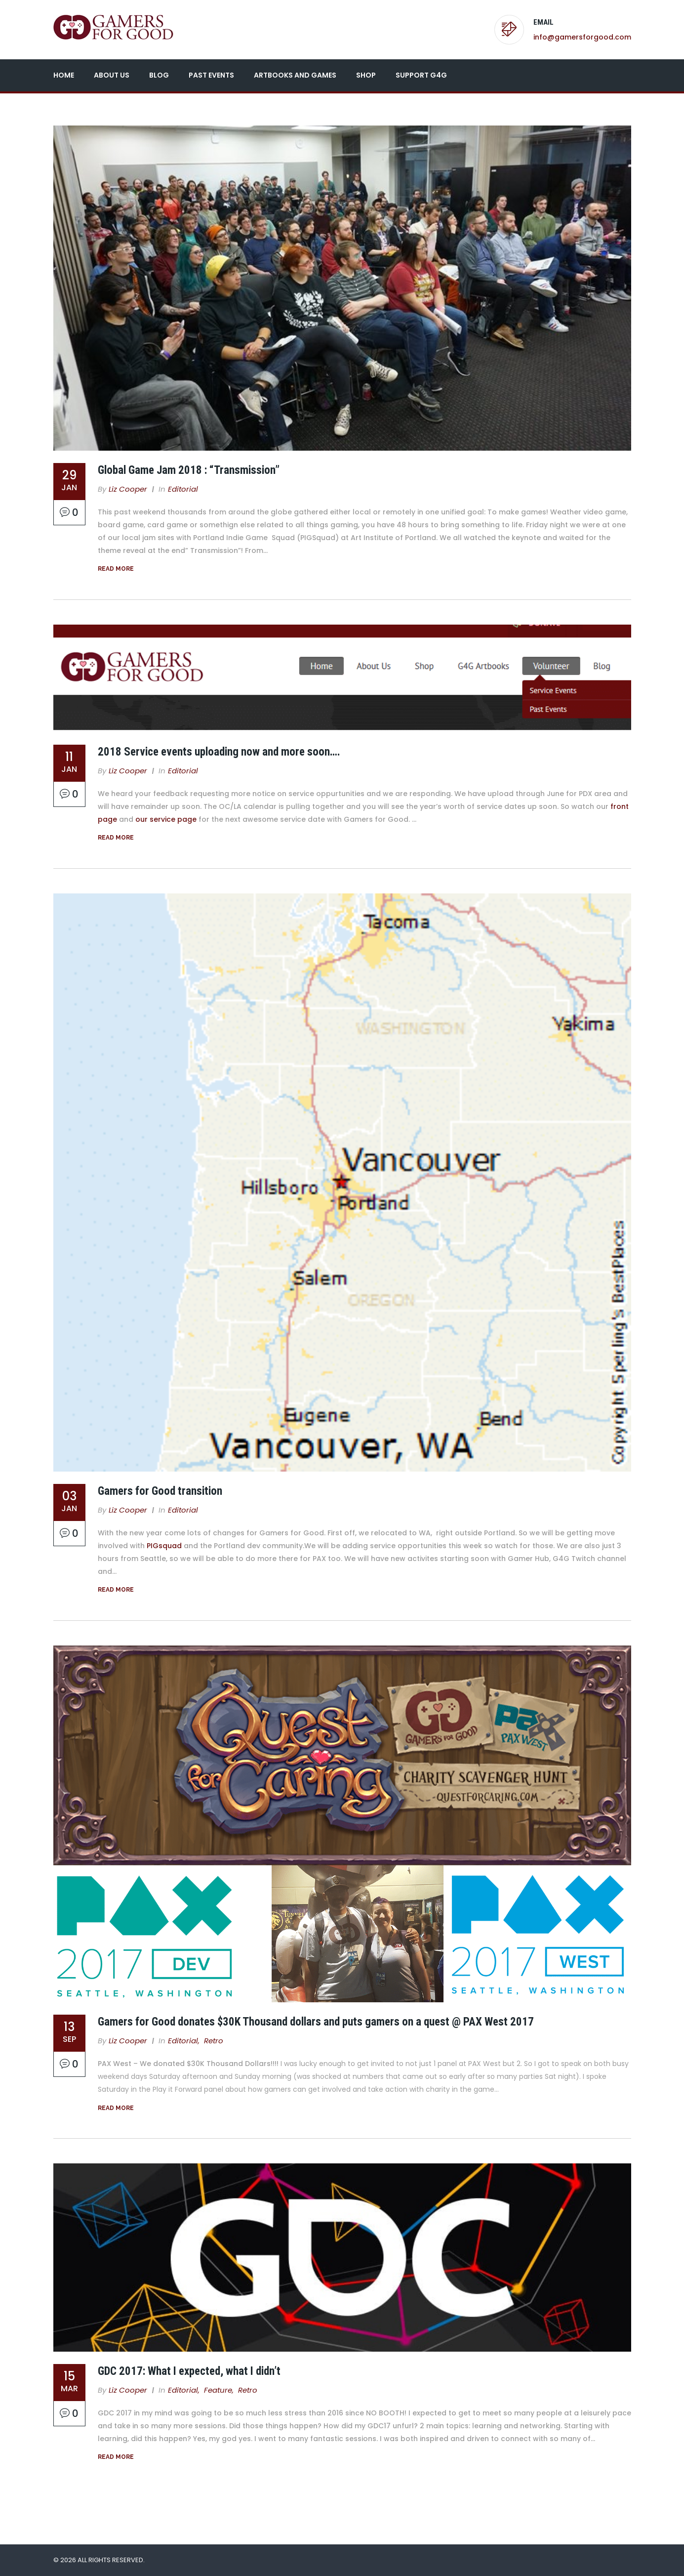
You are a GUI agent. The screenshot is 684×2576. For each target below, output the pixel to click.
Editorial (183, 489)
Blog (159, 75)
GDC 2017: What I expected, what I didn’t (189, 2371)
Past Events (211, 75)
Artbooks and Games (295, 75)
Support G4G (421, 75)
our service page (166, 819)
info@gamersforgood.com (582, 37)
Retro (213, 2041)
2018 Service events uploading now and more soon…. (219, 752)
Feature (218, 2390)
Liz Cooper (128, 489)
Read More (116, 569)
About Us (111, 75)
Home (63, 75)
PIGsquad (164, 1546)
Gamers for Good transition (160, 1491)
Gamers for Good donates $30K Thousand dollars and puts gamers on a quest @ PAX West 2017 (316, 2022)
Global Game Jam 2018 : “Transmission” (189, 470)
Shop (366, 75)
